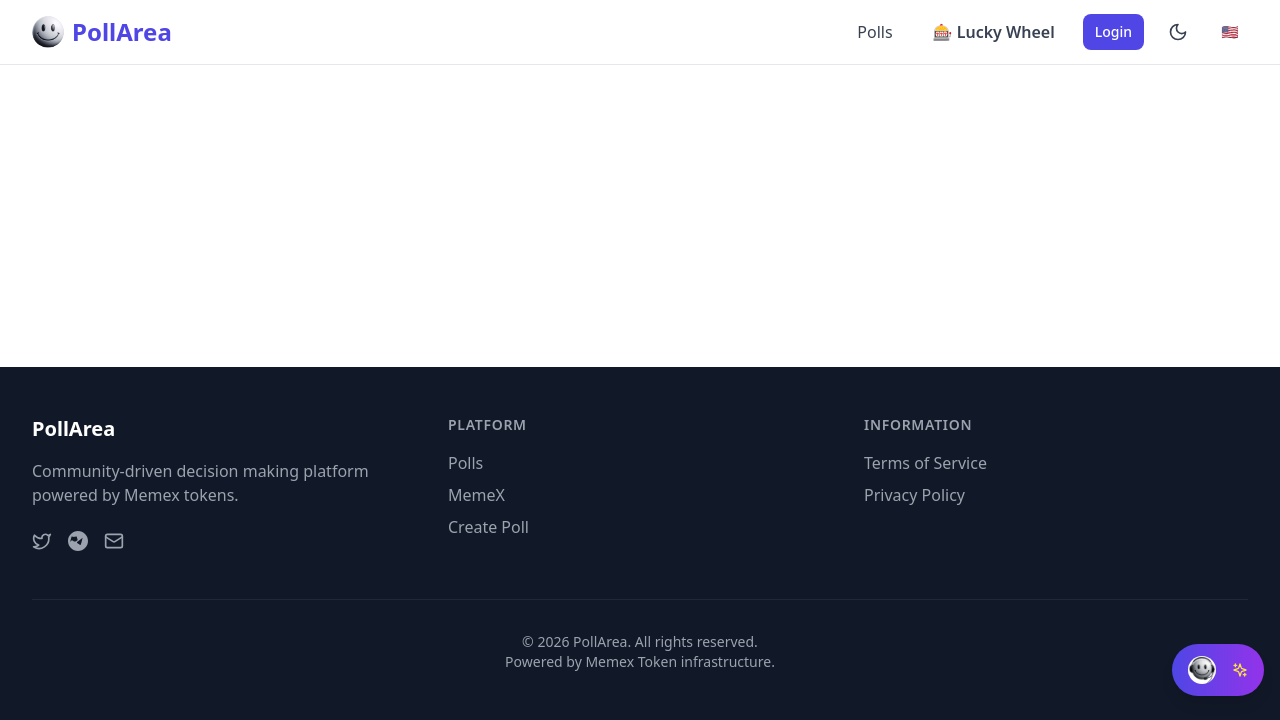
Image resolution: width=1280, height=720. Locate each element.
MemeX (476, 495)
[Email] (114, 541)
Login (1113, 31)
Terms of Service (925, 463)
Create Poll (488, 527)
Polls (874, 32)
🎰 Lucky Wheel (994, 32)
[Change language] (1230, 32)
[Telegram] (78, 541)
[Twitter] (42, 541)
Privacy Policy (914, 495)
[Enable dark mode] (1178, 32)
